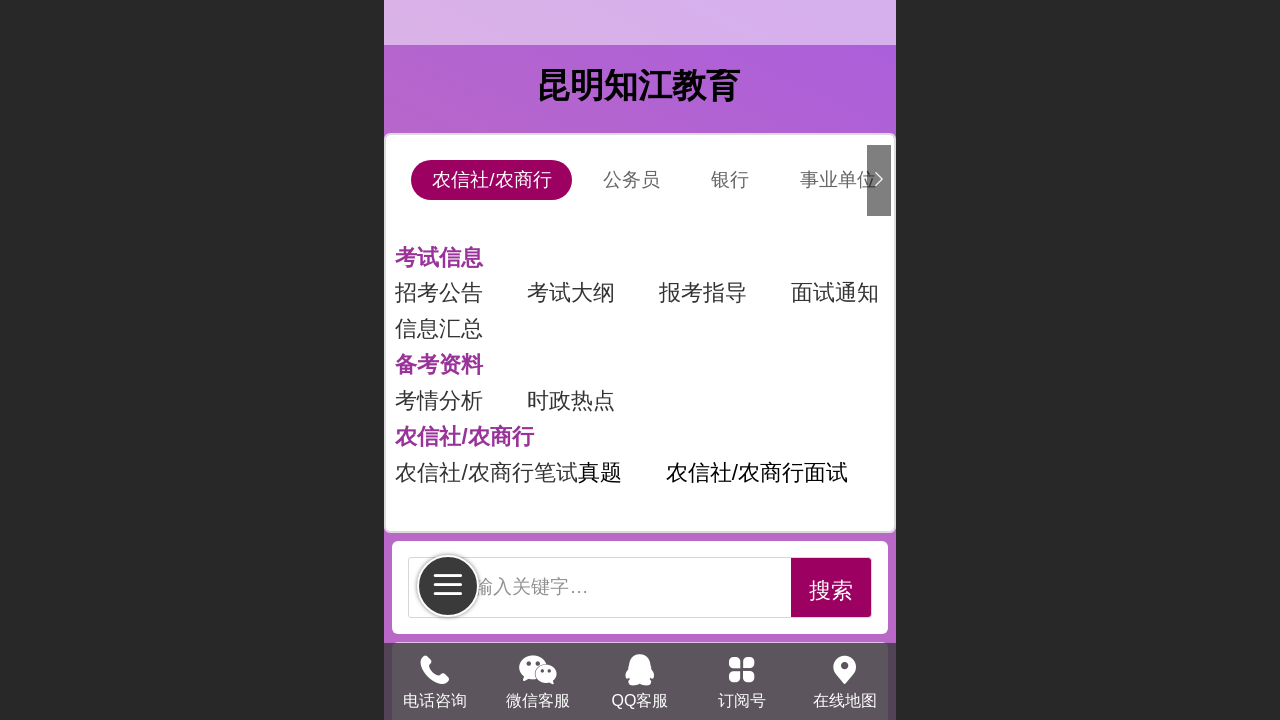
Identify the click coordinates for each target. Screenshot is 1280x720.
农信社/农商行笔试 (486, 472)
